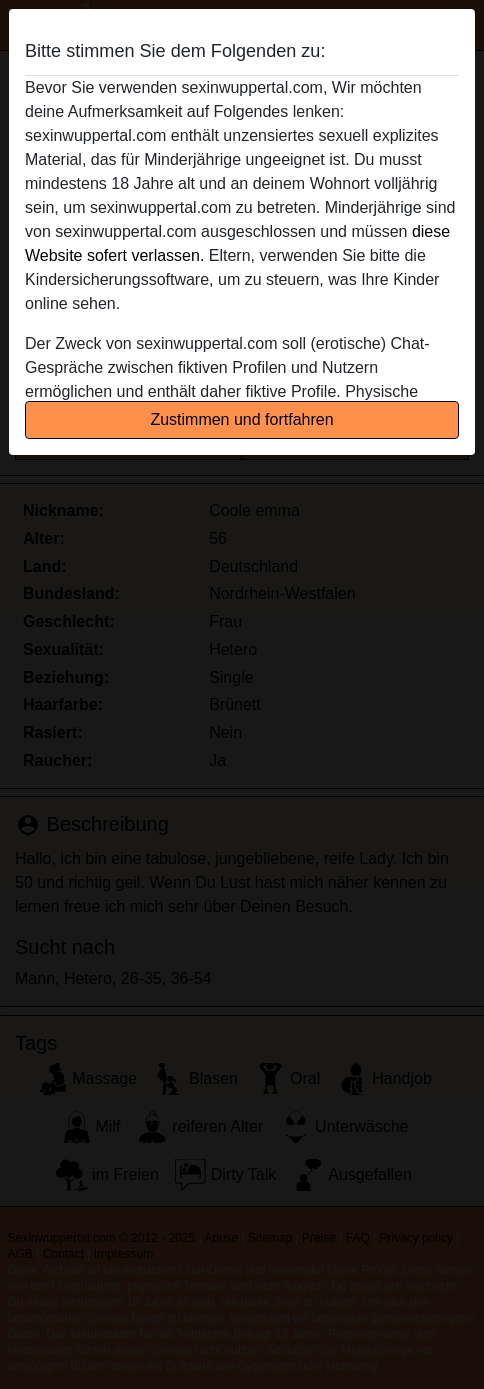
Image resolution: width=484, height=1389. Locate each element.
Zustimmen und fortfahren (241, 419)
